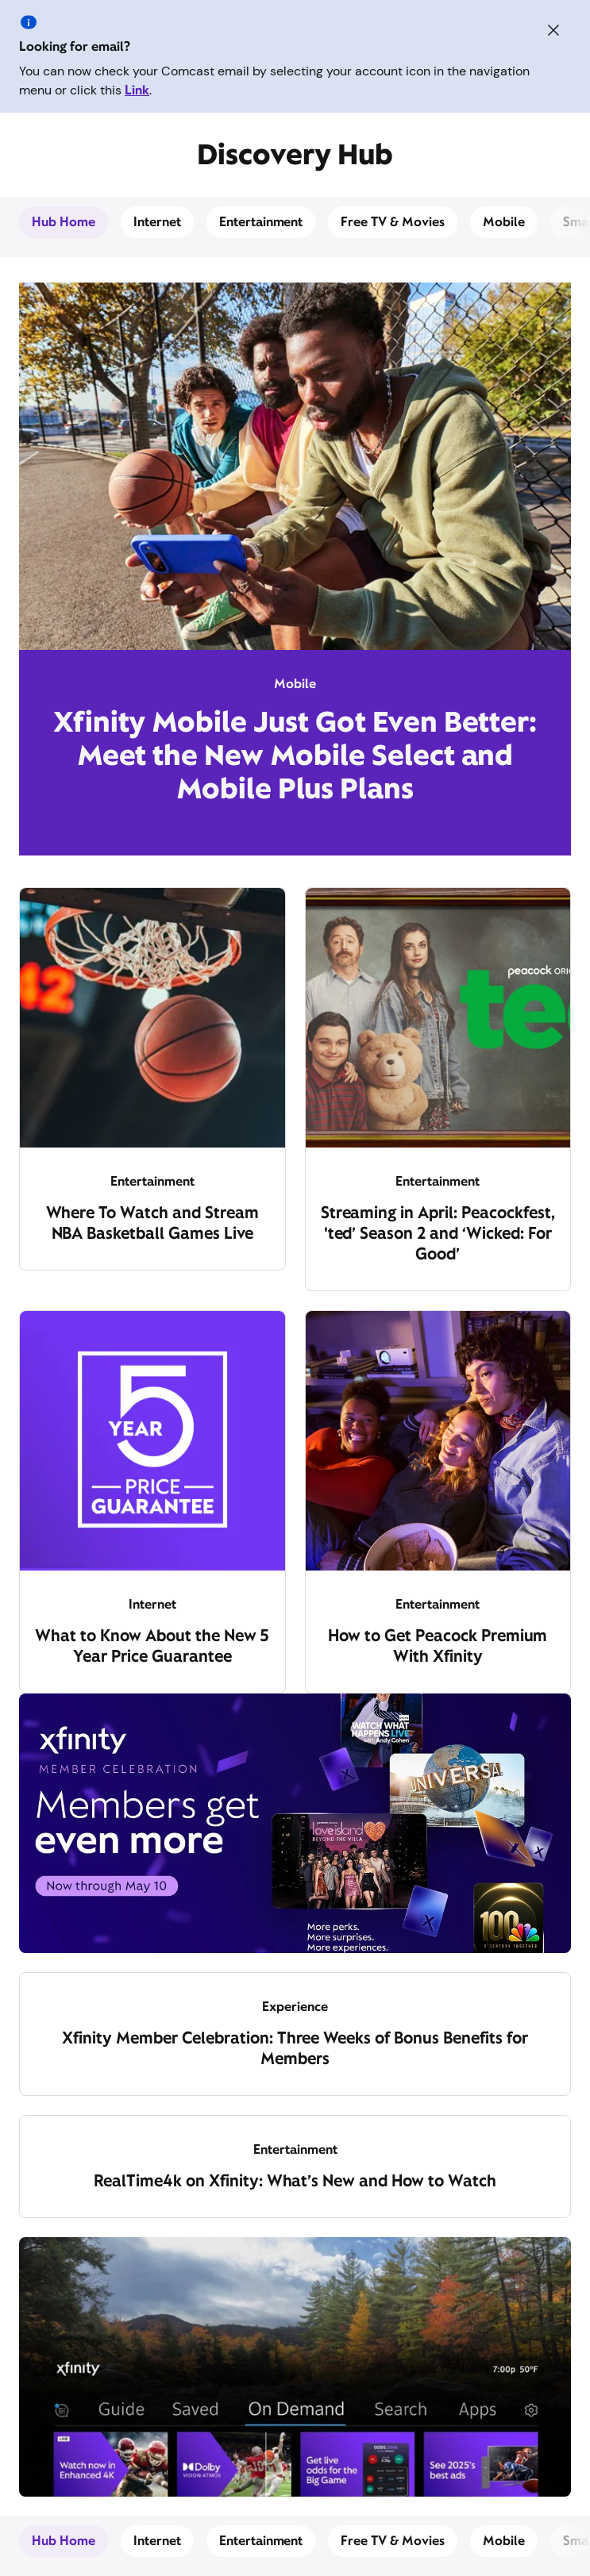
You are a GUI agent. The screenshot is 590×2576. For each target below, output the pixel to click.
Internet (157, 221)
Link (137, 90)
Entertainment (261, 221)
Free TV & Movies (393, 221)
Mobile (504, 221)
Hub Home (63, 221)
